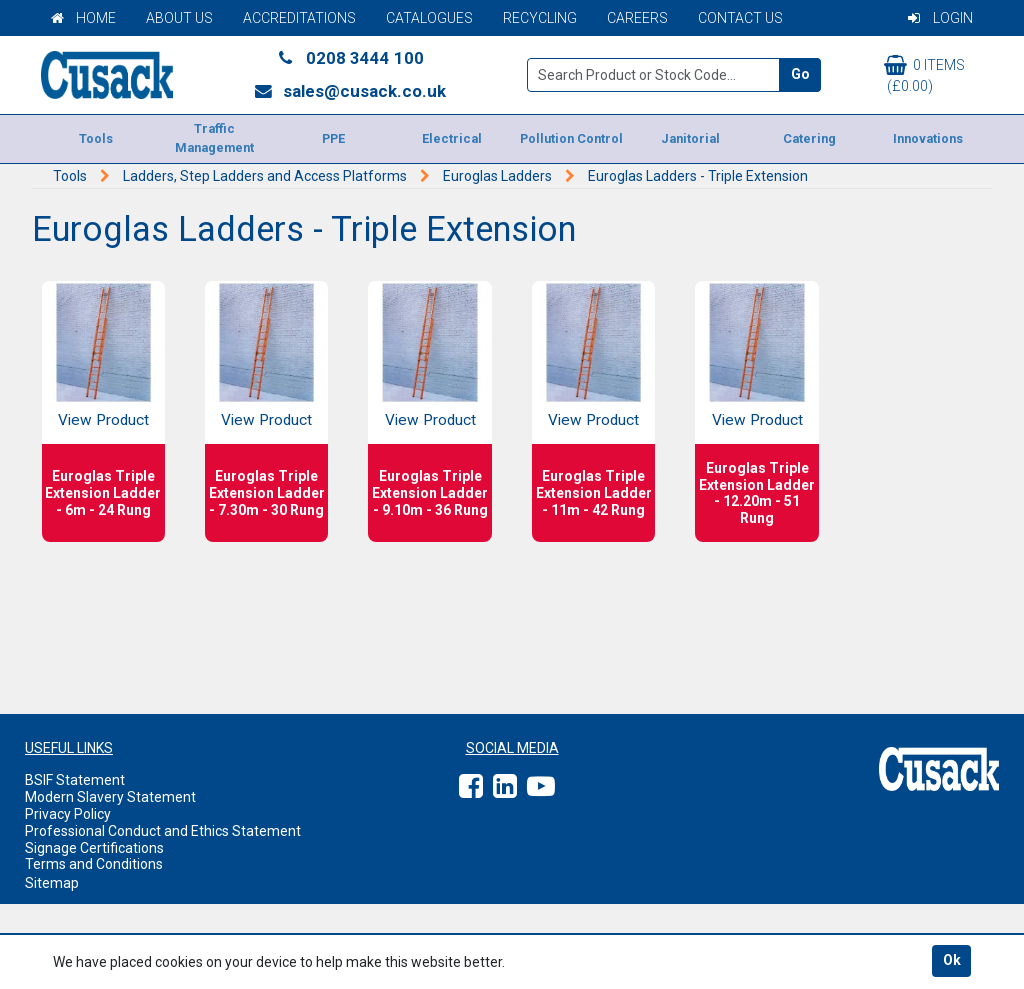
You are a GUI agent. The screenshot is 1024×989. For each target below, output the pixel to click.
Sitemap (52, 883)
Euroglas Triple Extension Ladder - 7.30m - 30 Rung (267, 493)
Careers (637, 18)
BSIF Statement (75, 780)
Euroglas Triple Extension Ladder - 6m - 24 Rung (103, 493)
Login (940, 18)
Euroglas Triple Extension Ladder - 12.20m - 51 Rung (757, 493)
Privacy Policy (68, 814)
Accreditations (299, 18)
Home (83, 18)
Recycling (540, 18)
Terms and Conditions (94, 864)
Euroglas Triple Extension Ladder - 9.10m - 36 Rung (430, 493)
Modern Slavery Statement (110, 797)
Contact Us (740, 18)
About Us (179, 18)
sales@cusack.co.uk (349, 91)
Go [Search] (800, 74)
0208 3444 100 (350, 58)
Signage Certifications (94, 848)
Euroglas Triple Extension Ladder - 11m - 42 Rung (594, 493)
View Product (103, 420)
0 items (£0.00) (924, 74)
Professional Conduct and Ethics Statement (163, 831)
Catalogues (429, 18)
